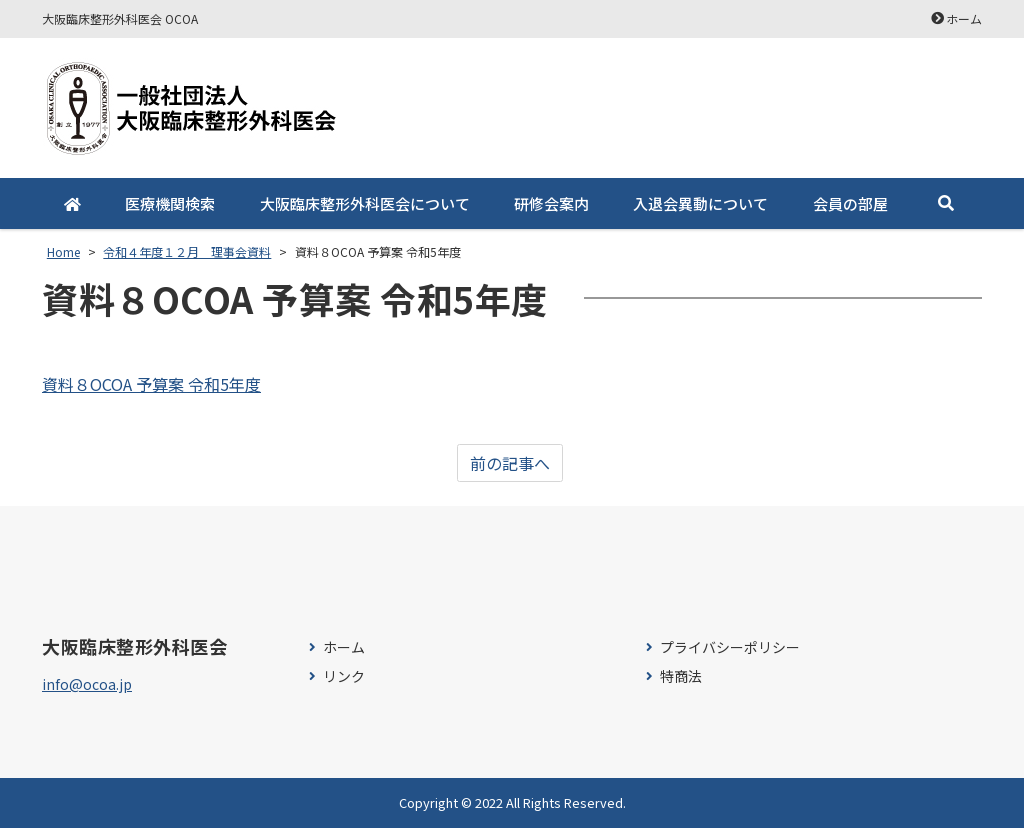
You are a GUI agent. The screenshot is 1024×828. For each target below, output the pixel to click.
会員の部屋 (850, 203)
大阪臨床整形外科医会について (365, 203)
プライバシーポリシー (730, 647)
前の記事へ (510, 463)
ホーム (964, 18)
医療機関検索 (170, 203)
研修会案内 (551, 203)
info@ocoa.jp (87, 684)
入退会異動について (700, 203)
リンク (344, 676)
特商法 (681, 676)
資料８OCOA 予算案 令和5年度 (151, 384)
